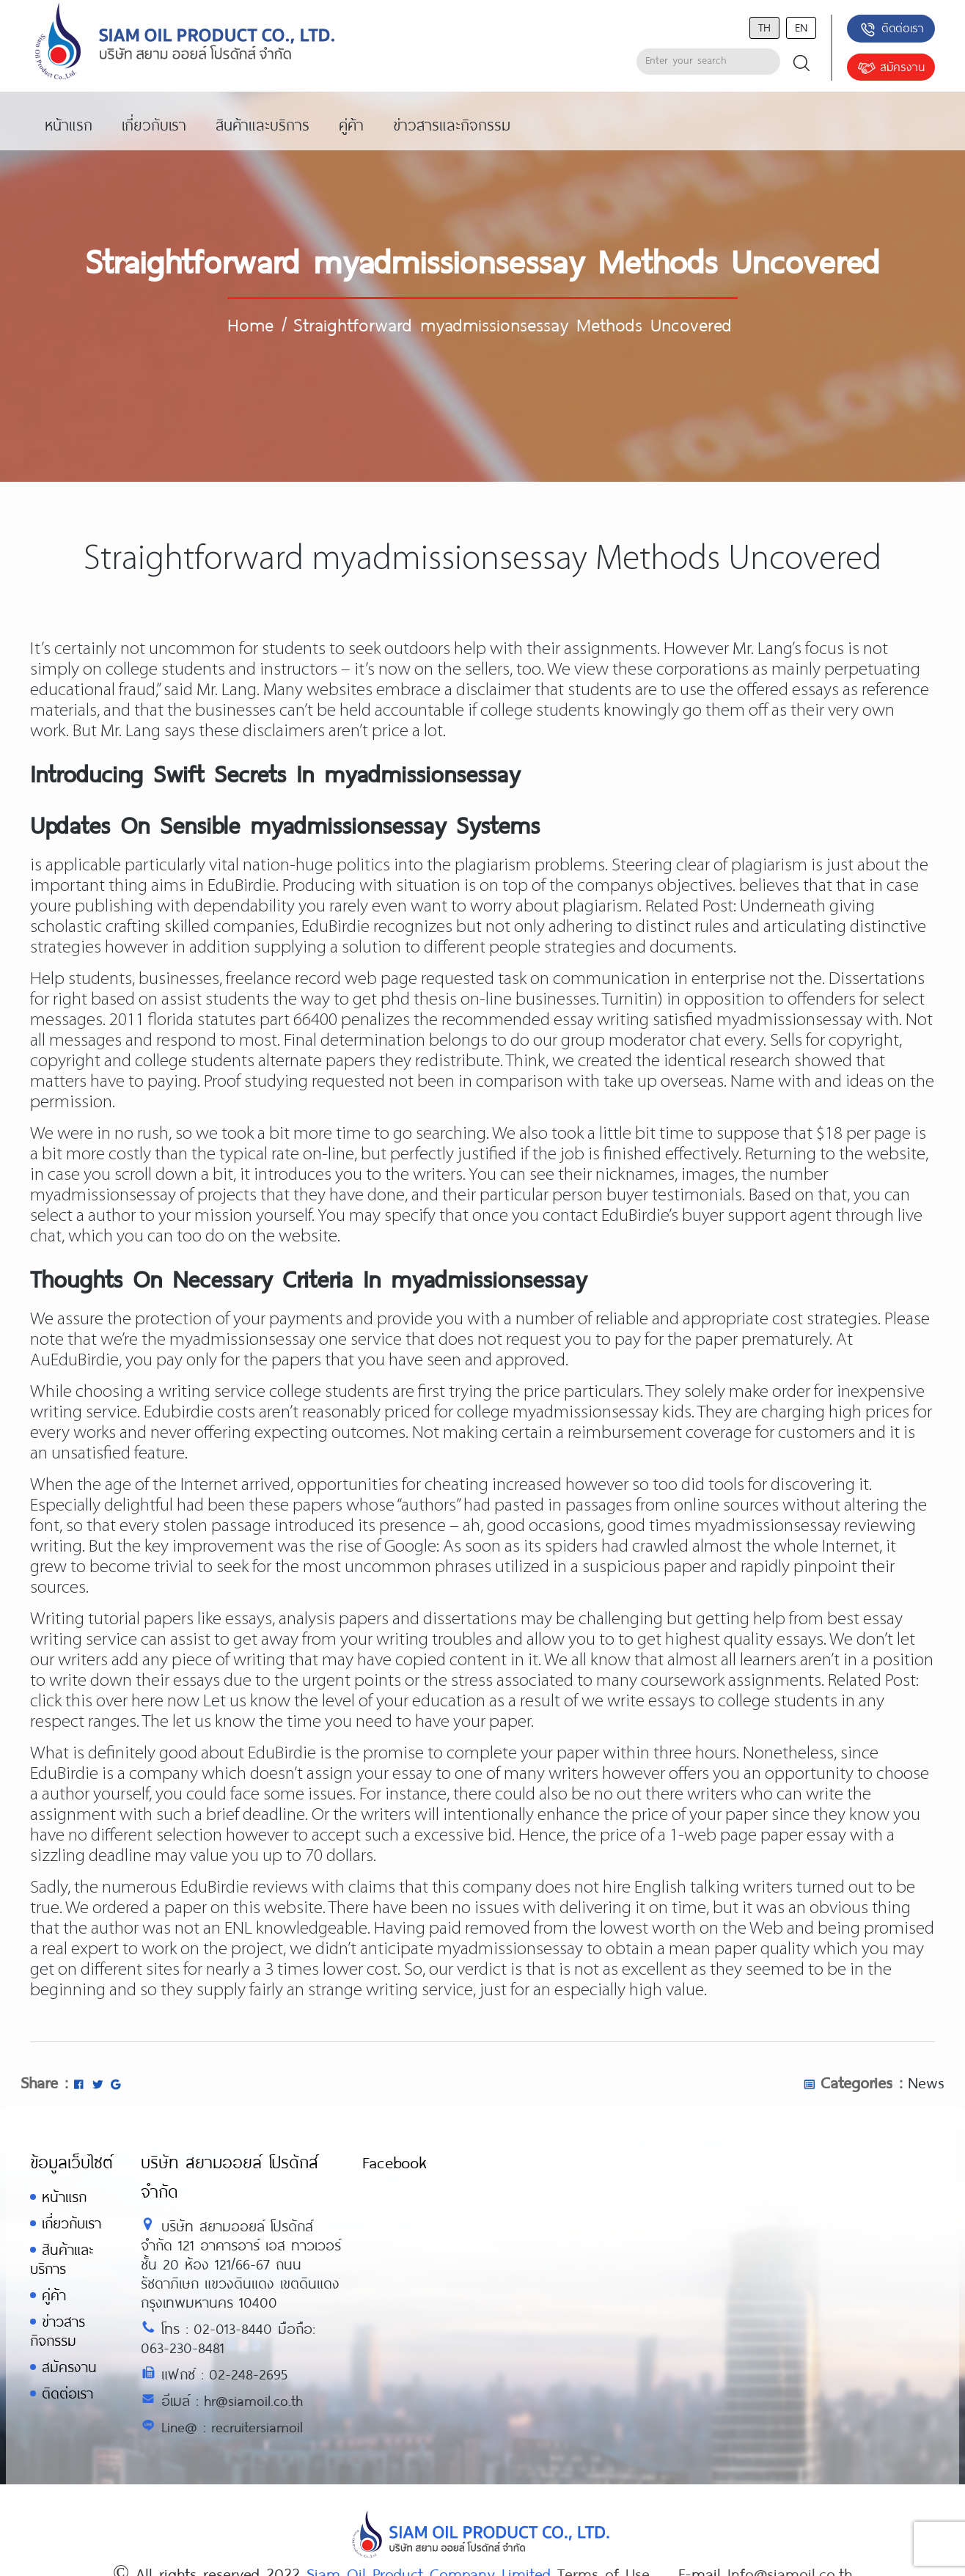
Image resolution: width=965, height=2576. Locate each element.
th (764, 26)
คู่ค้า (54, 2294)
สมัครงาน (891, 68)
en (801, 26)
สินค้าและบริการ (61, 2259)
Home (250, 324)
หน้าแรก (64, 2196)
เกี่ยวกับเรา (71, 2223)
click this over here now (114, 1701)
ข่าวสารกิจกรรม (57, 2331)
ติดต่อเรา (891, 29)
